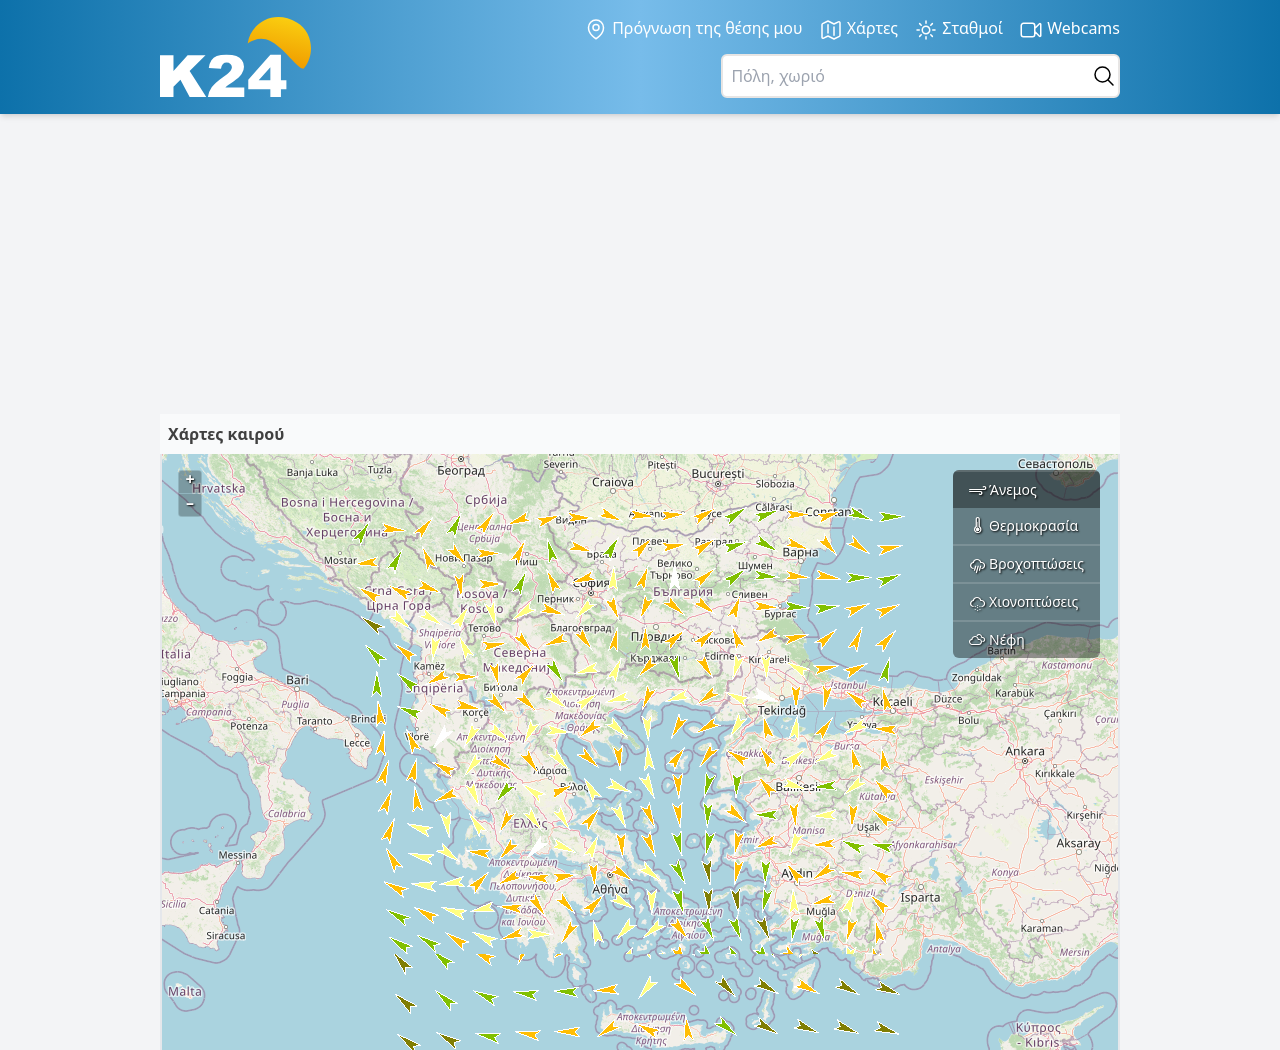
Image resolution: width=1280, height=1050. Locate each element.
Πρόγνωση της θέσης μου (693, 29)
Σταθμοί (958, 29)
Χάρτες (859, 29)
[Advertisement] (640, 264)
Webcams (1069, 29)
